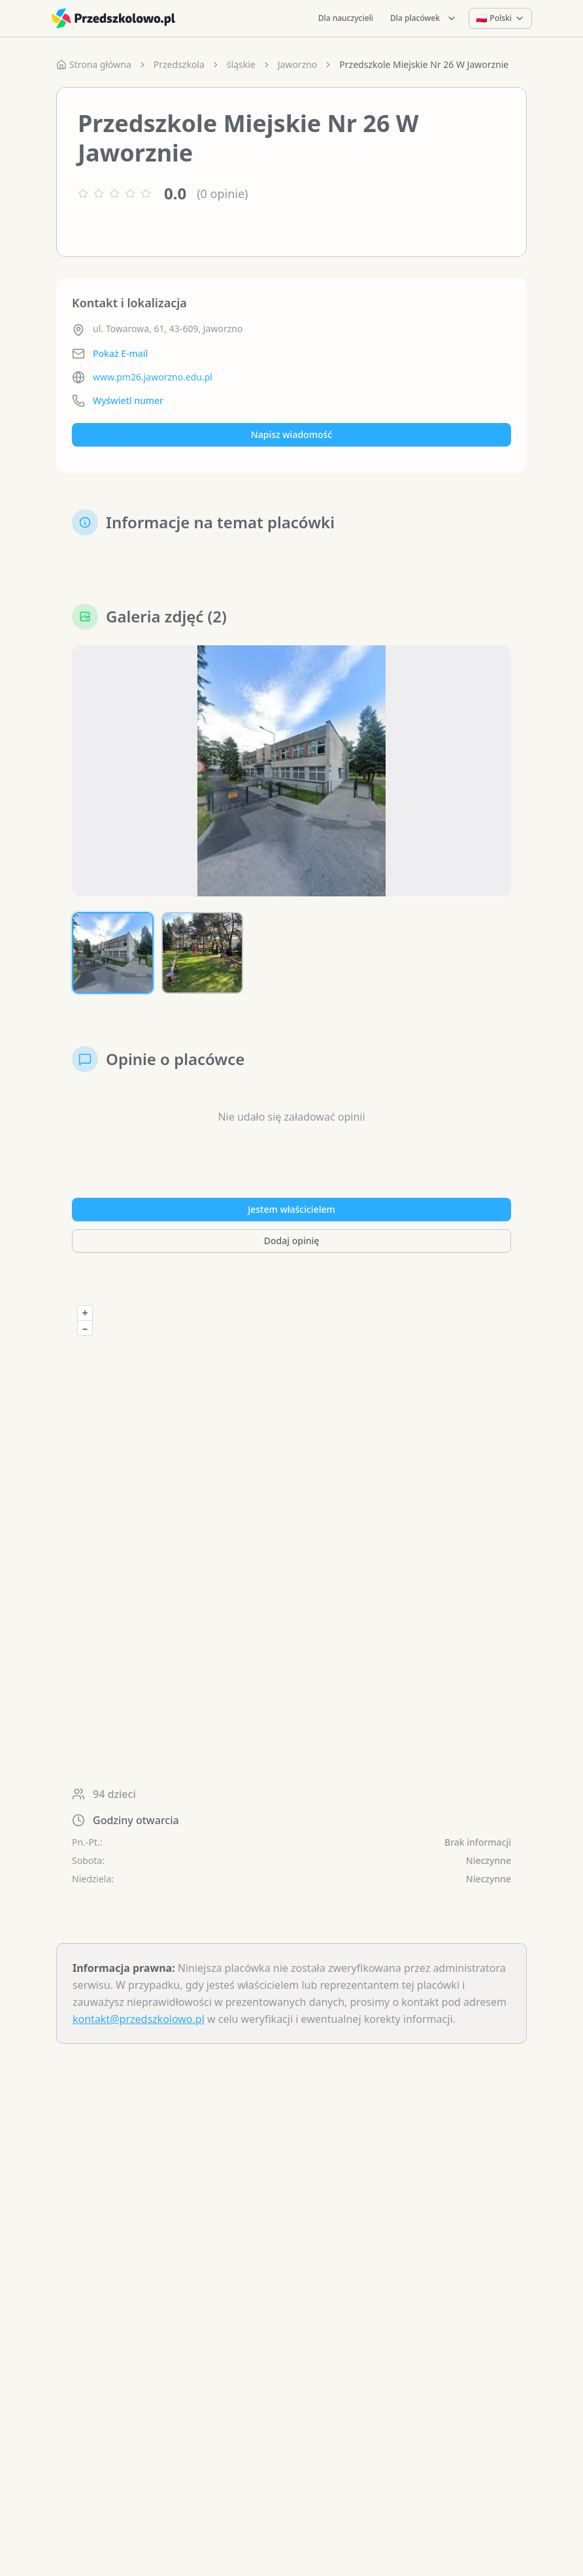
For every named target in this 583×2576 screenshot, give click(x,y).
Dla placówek (423, 18)
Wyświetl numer (128, 400)
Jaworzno (298, 64)
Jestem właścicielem (291, 1209)
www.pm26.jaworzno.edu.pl (152, 377)
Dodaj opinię (291, 1240)
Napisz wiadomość (291, 434)
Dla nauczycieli (345, 18)
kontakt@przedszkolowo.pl (139, 2019)
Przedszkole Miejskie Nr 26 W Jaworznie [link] (423, 64)
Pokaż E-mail (120, 353)
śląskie (241, 64)
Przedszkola (179, 64)
